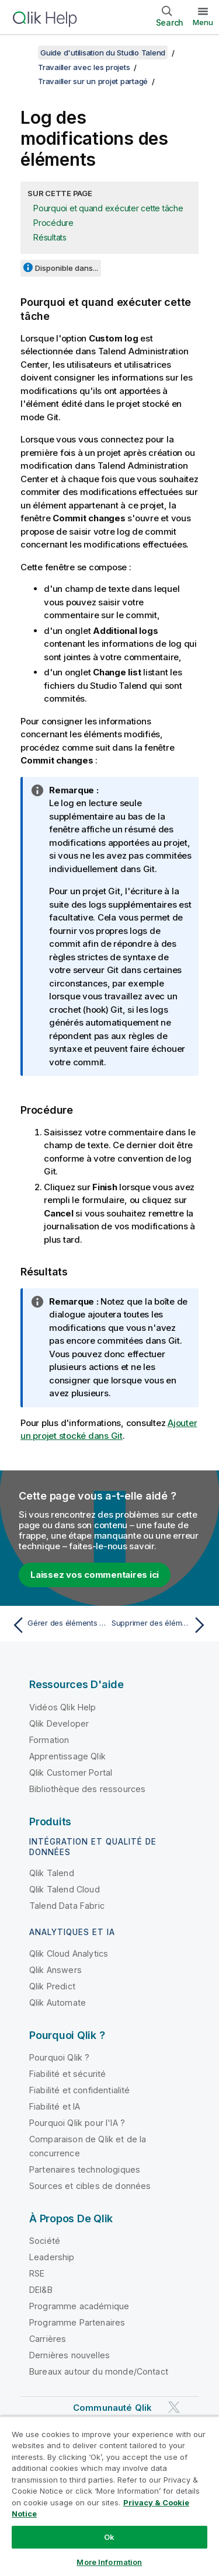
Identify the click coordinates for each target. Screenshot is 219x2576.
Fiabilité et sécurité (67, 2074)
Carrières (47, 2339)
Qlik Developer (59, 1723)
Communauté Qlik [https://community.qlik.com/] (112, 2407)
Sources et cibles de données (90, 2186)
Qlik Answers (55, 1970)
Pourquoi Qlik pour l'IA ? (77, 2123)
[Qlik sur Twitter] (174, 2407)
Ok (109, 2537)
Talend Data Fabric (67, 1906)
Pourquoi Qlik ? (59, 2057)
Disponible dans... (66, 268)
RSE (36, 2273)
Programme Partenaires (77, 2322)
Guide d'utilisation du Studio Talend (102, 52)
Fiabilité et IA (54, 2106)
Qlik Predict (52, 1986)
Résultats (50, 237)
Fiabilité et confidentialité (79, 2090)
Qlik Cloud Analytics (68, 1953)
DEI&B (41, 2290)
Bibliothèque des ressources (87, 1789)
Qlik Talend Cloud (64, 1889)
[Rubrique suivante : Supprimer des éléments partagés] (161, 1625)
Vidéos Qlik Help (62, 1707)
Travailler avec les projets (84, 67)
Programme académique (79, 2306)
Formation (49, 1740)
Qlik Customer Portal (70, 1772)
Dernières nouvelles (69, 2355)
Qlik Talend (51, 1873)
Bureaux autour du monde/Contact (98, 2371)
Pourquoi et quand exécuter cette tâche (108, 208)
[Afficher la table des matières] (23, 52)
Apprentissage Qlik (67, 1756)
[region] (109, 2496)
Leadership (52, 2257)
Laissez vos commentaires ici (94, 1574)
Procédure (53, 223)
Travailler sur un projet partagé (93, 81)
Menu (203, 22)
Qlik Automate (57, 2002)
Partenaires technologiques (84, 2169)
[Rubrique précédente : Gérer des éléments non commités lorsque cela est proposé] (58, 1625)
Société (44, 2241)
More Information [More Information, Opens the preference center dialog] (109, 2562)
